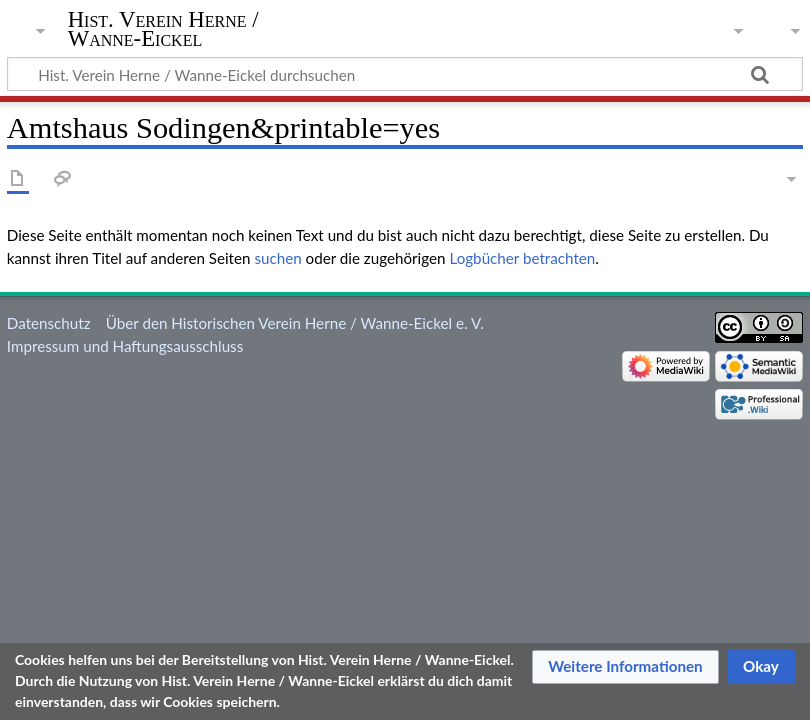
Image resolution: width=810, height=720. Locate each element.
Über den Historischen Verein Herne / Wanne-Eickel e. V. (295, 323)
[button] (625, 667)
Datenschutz (49, 323)
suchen (277, 258)
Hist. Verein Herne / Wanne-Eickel (163, 29)
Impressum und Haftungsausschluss (125, 346)
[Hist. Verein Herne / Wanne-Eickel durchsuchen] (405, 74)
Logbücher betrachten (522, 258)
